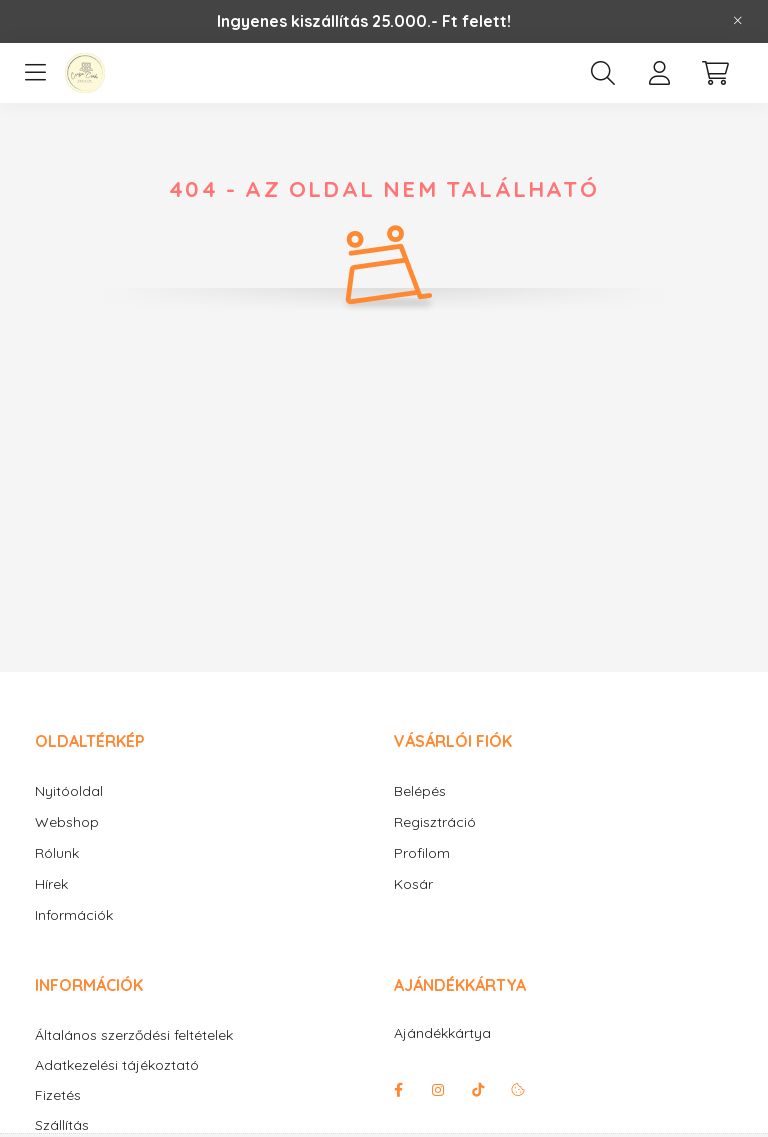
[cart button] (715, 73)
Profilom (422, 853)
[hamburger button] (35, 73)
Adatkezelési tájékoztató (117, 1065)
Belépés (420, 791)
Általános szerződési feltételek (134, 1035)
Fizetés (58, 1095)
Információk (74, 915)
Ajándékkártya (442, 1033)
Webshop (67, 822)
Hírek (51, 884)
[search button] (603, 73)
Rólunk (57, 853)
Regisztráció (435, 822)
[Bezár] (738, 21)
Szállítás (62, 1125)
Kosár (413, 884)
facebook (398, 1090)
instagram (438, 1090)
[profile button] (659, 73)
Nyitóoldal (69, 791)
